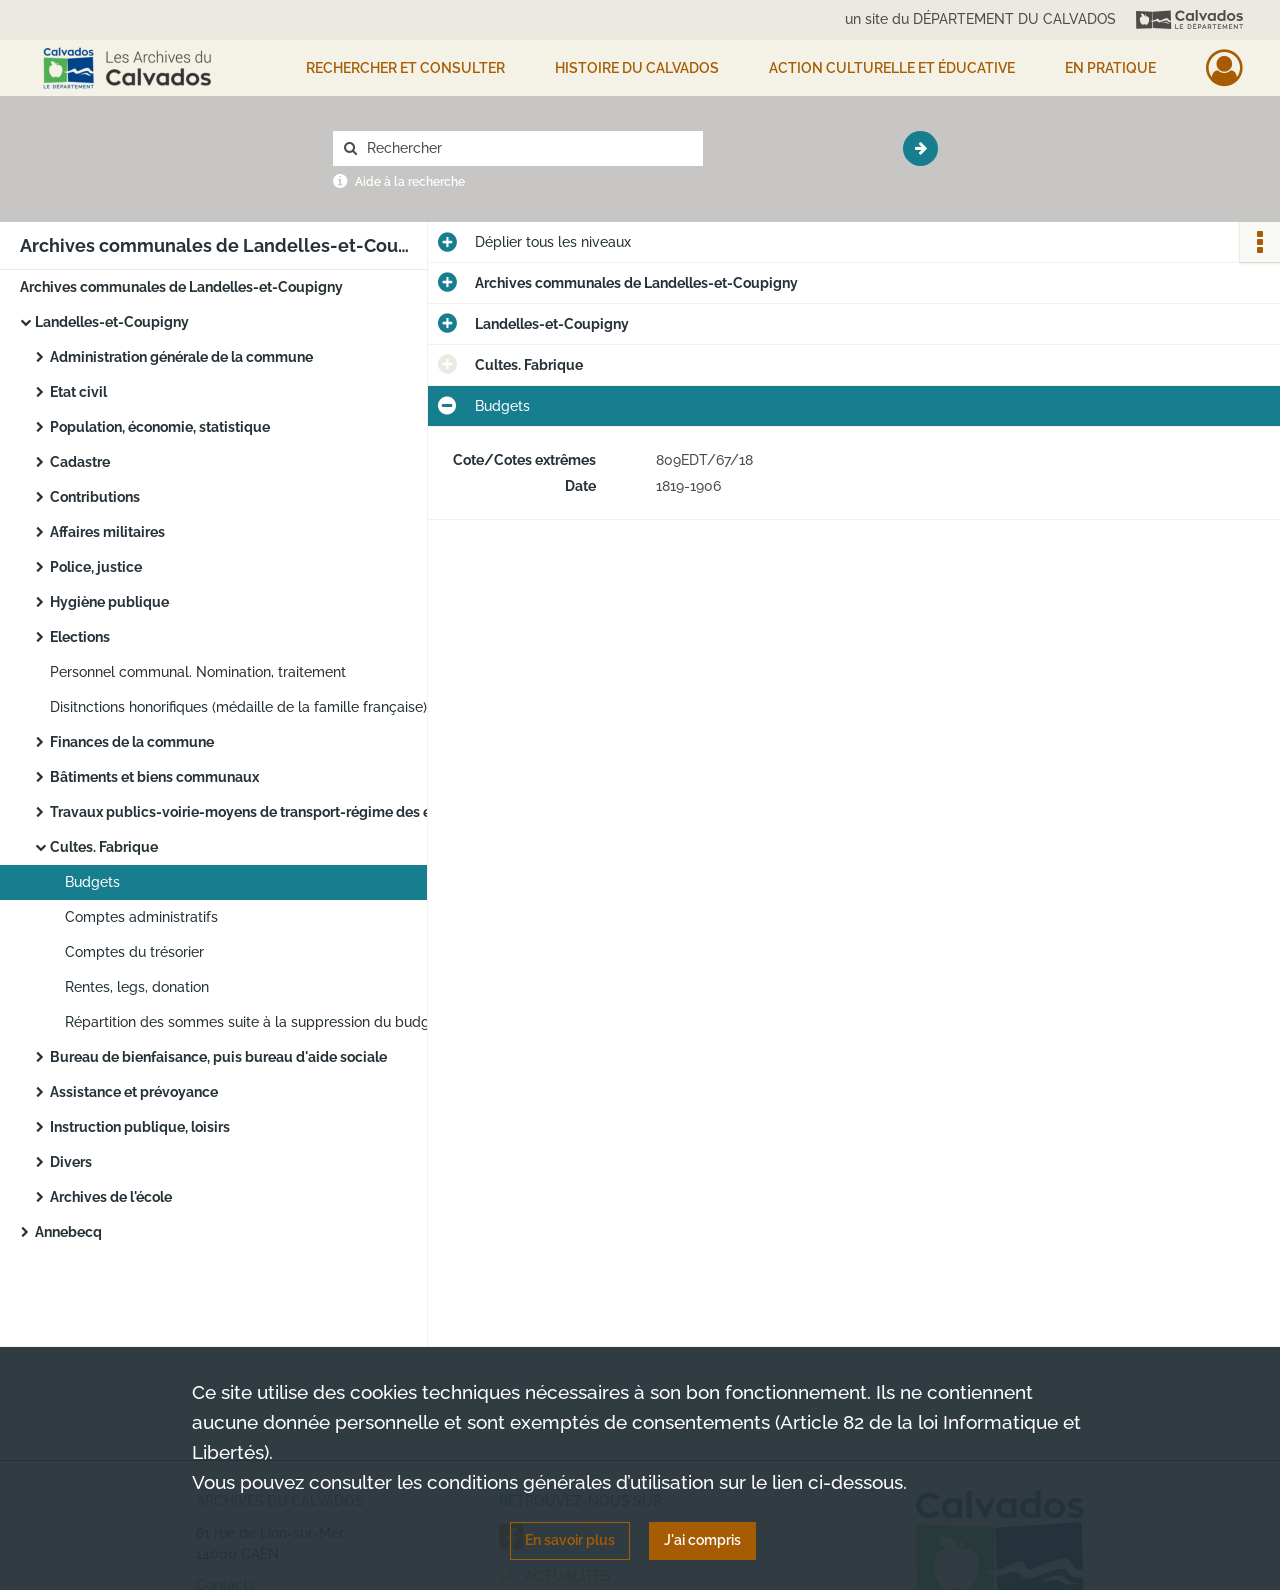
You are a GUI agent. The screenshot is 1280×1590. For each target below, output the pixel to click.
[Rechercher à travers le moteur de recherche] (528, 148)
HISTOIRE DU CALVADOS (637, 68)
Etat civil (78, 392)
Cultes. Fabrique (104, 847)
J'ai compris (702, 1540)
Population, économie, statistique (160, 427)
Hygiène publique (109, 602)
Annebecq (68, 1232)
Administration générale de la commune (181, 357)
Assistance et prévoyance (134, 1092)
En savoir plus (570, 1540)
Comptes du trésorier (134, 952)
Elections (80, 637)
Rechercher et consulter (405, 68)
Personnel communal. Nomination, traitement (198, 672)
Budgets (92, 882)
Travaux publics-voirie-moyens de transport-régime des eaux (250, 812)
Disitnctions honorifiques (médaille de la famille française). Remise (250, 707)
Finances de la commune (132, 742)
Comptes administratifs (141, 917)
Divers (71, 1162)
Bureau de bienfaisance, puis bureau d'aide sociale (218, 1057)
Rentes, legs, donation (137, 987)
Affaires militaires (107, 532)
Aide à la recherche (410, 182)
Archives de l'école (111, 1197)
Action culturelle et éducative (892, 68)
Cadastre (80, 462)
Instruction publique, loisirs (140, 1127)
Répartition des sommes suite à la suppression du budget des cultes (265, 1022)
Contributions (95, 497)
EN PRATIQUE (1110, 68)
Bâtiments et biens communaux (154, 777)
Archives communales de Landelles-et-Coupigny (181, 287)
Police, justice (96, 567)
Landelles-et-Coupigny (112, 322)
